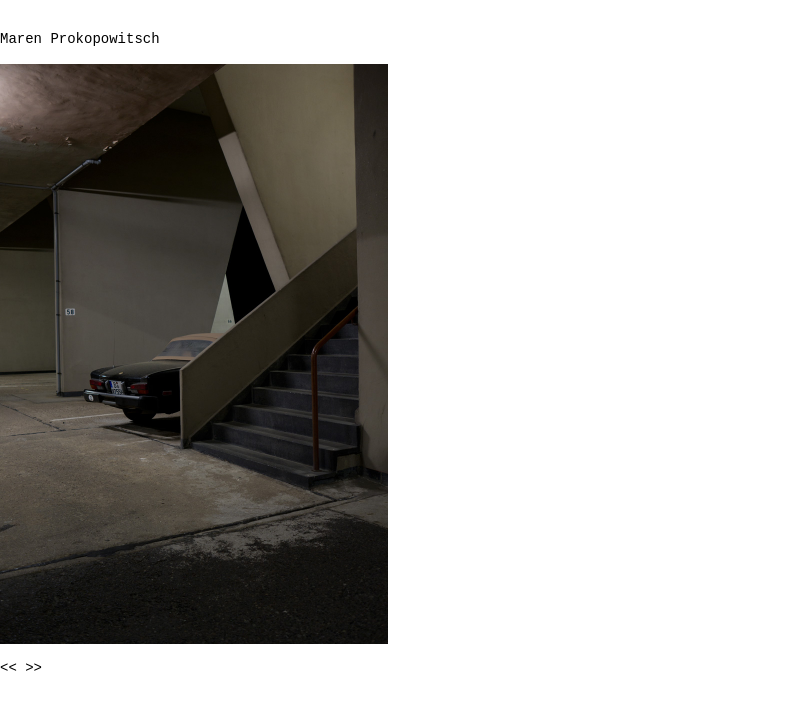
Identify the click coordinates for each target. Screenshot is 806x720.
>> (33, 668)
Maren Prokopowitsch (80, 39)
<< (8, 668)
